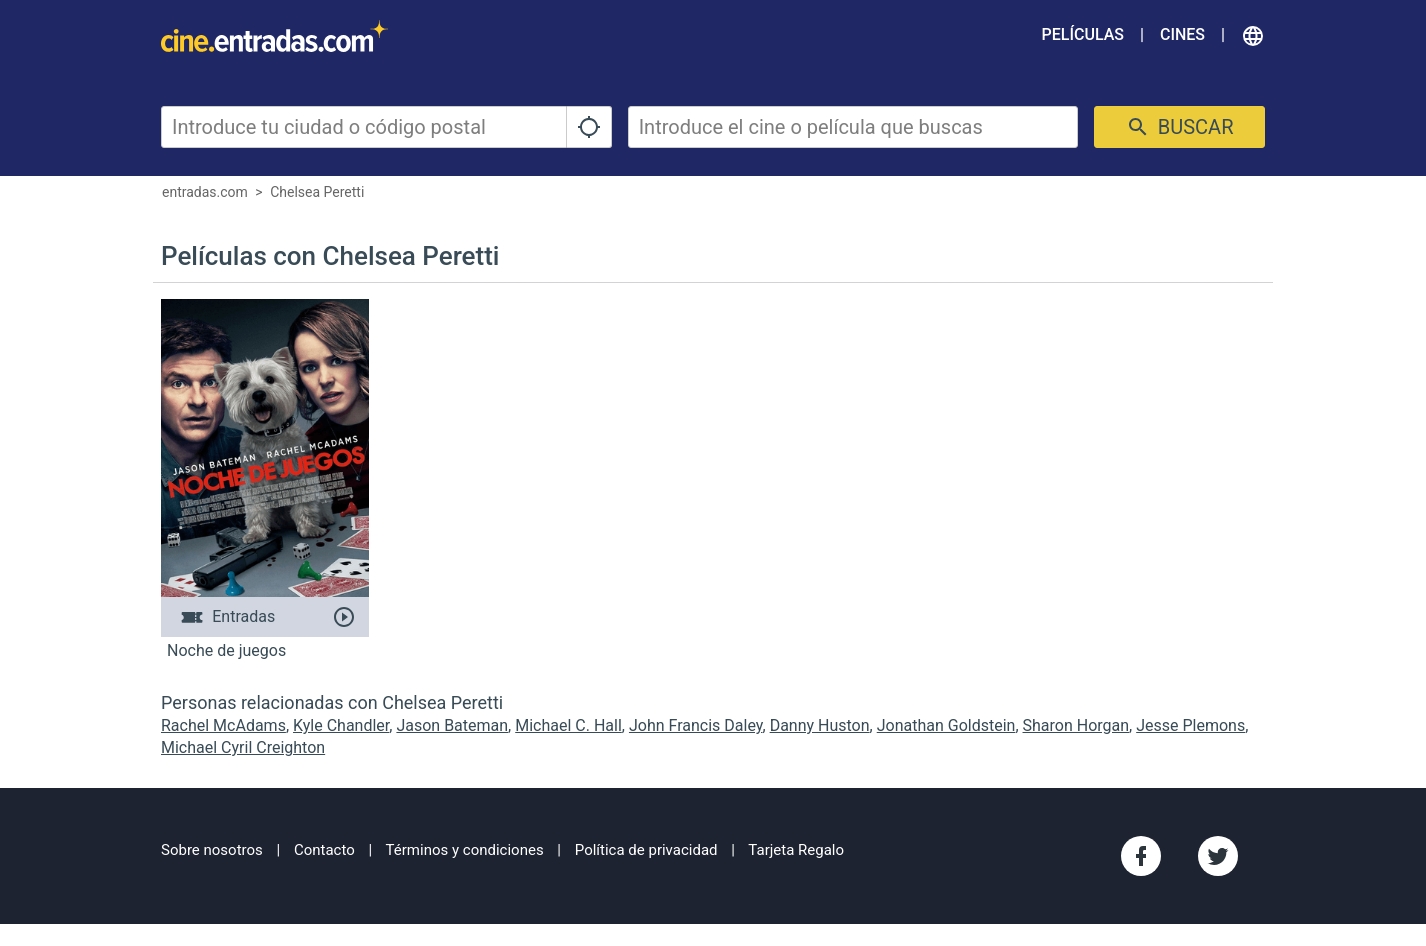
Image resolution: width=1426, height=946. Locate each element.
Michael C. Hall (568, 725)
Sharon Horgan (1076, 725)
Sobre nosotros (212, 850)
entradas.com (205, 192)
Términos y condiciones (465, 850)
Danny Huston (820, 725)
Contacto (324, 850)
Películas (1083, 34)
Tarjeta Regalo (796, 850)
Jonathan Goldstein (946, 725)
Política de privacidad (646, 850)
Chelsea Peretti (317, 192)
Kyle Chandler (341, 725)
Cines (1182, 34)
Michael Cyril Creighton (243, 747)
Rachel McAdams (223, 725)
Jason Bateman (452, 725)
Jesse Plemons (1190, 725)
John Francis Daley (696, 725)
